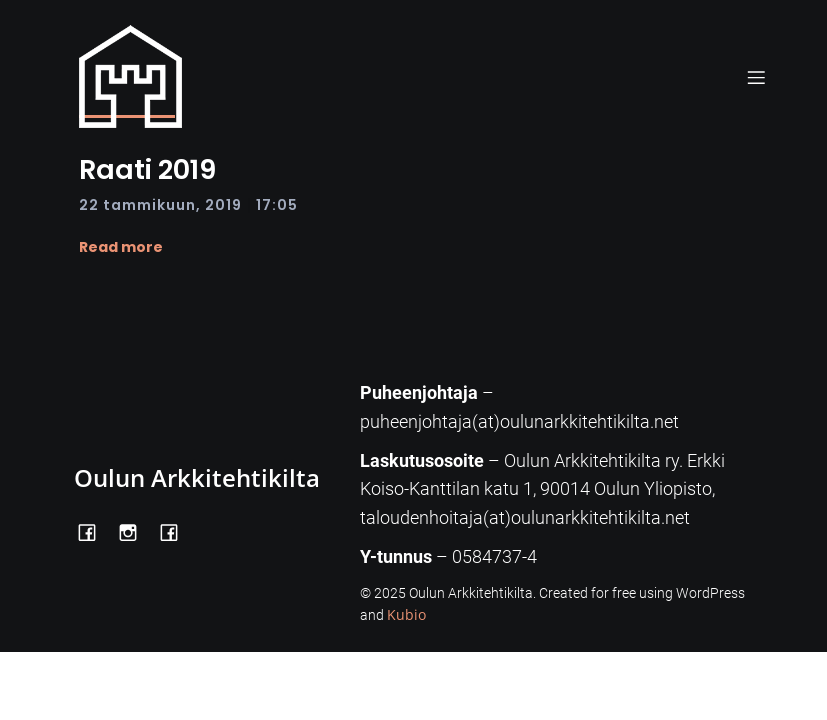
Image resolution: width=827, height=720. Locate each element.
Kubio (406, 614)
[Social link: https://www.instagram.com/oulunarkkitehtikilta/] (135, 530)
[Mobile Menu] (757, 77)
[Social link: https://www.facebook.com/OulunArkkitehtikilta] (94, 530)
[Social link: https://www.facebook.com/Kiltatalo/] (176, 530)
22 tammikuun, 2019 (160, 205)
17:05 (277, 205)
